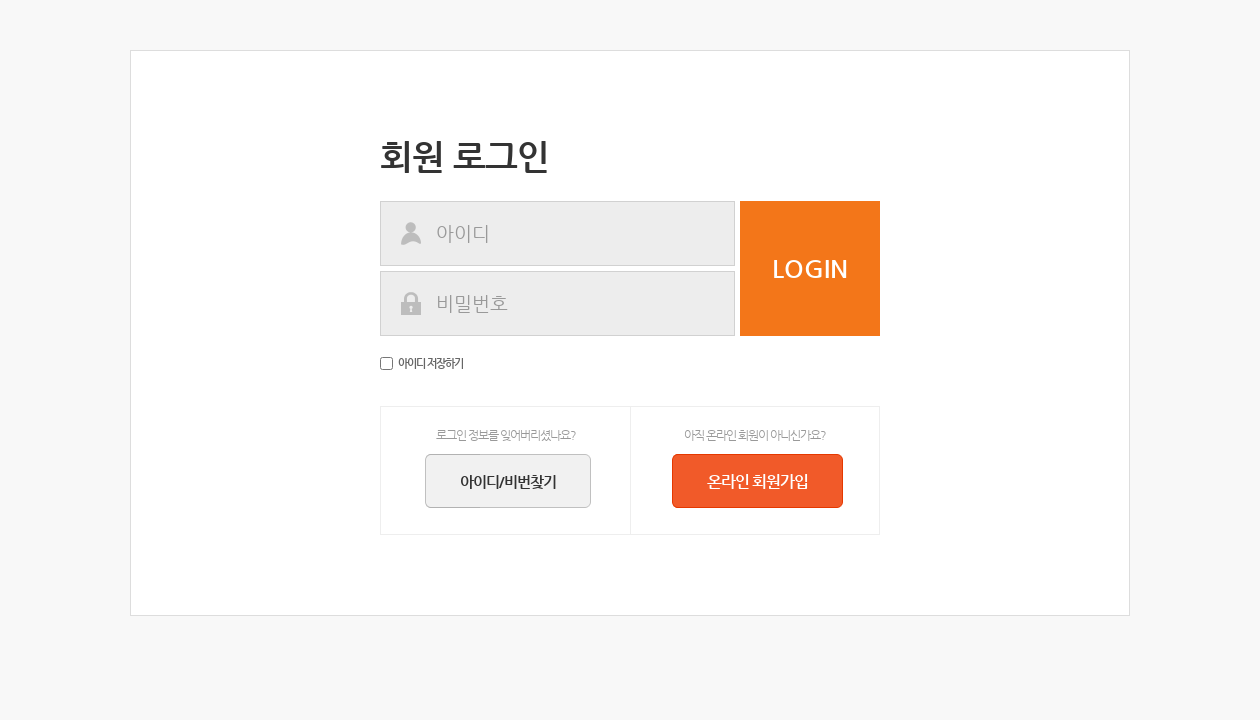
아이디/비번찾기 (518, 481)
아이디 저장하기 (421, 363)
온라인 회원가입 (767, 481)
